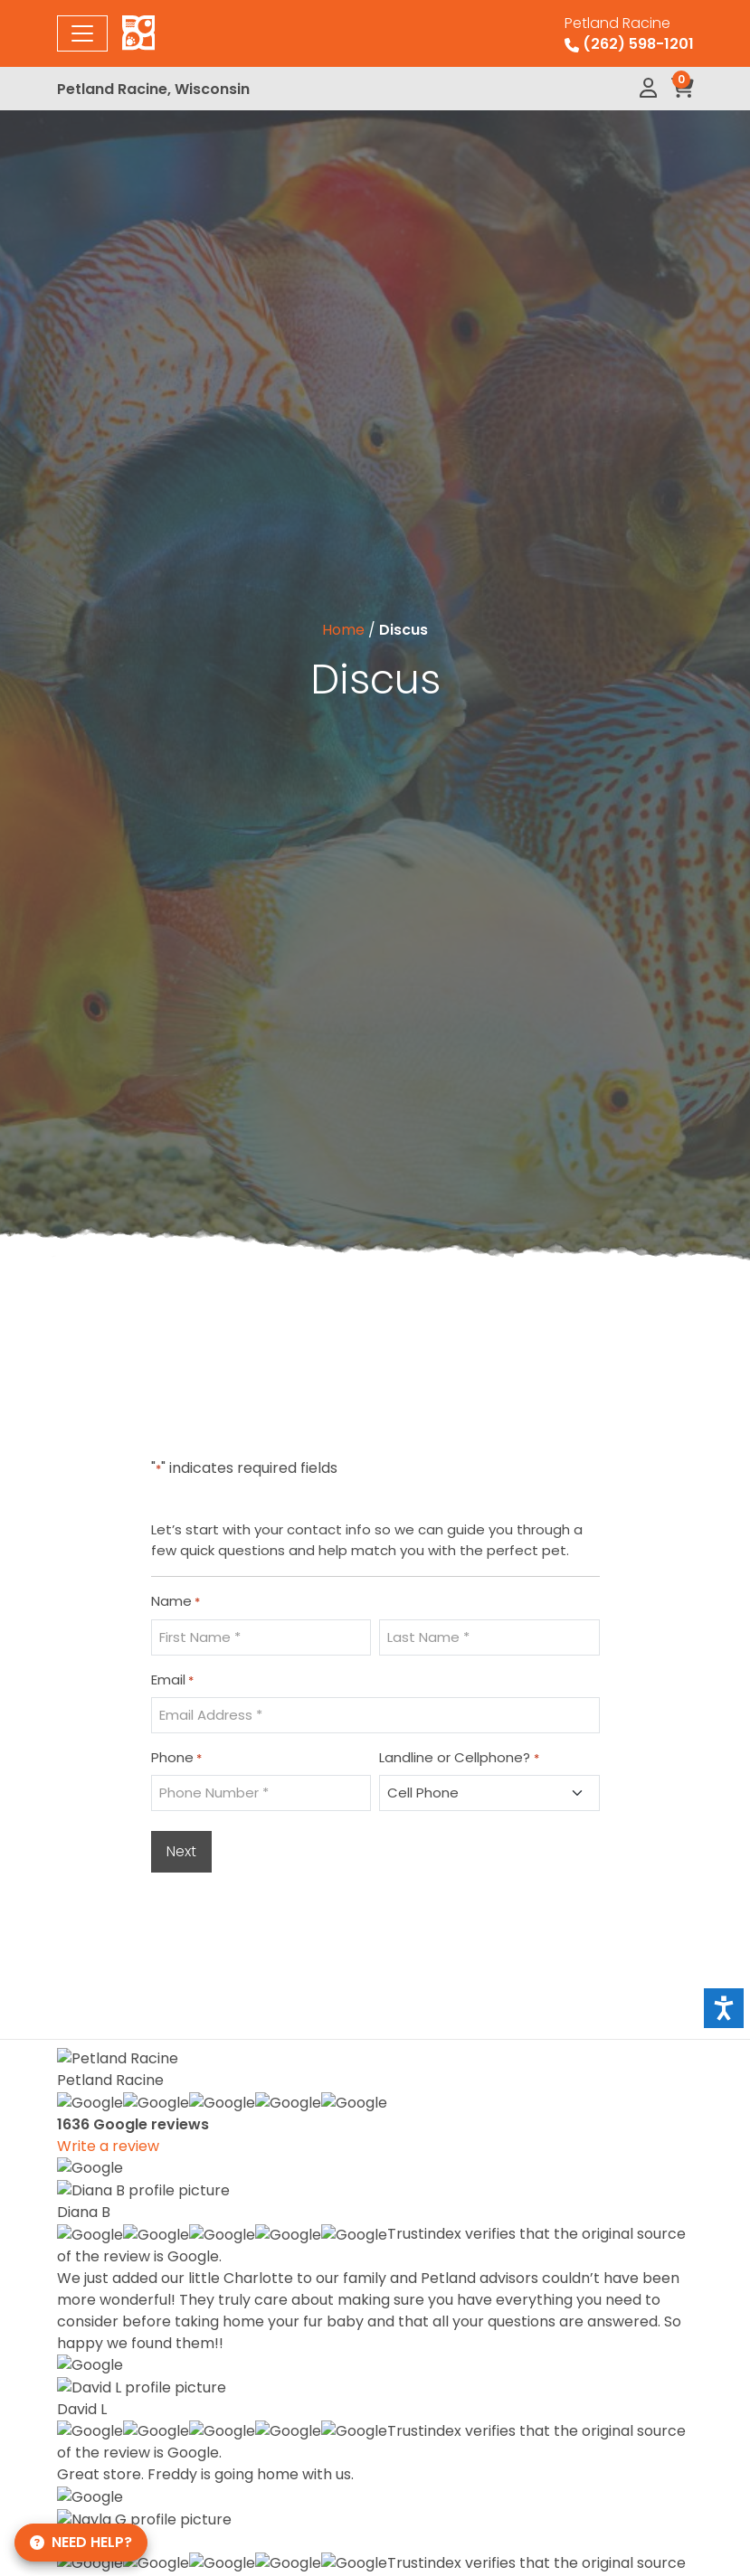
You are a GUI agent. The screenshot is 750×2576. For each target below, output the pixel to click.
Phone (176, 1758)
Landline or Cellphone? (458, 1758)
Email (172, 1680)
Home (343, 629)
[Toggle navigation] (82, 33)
